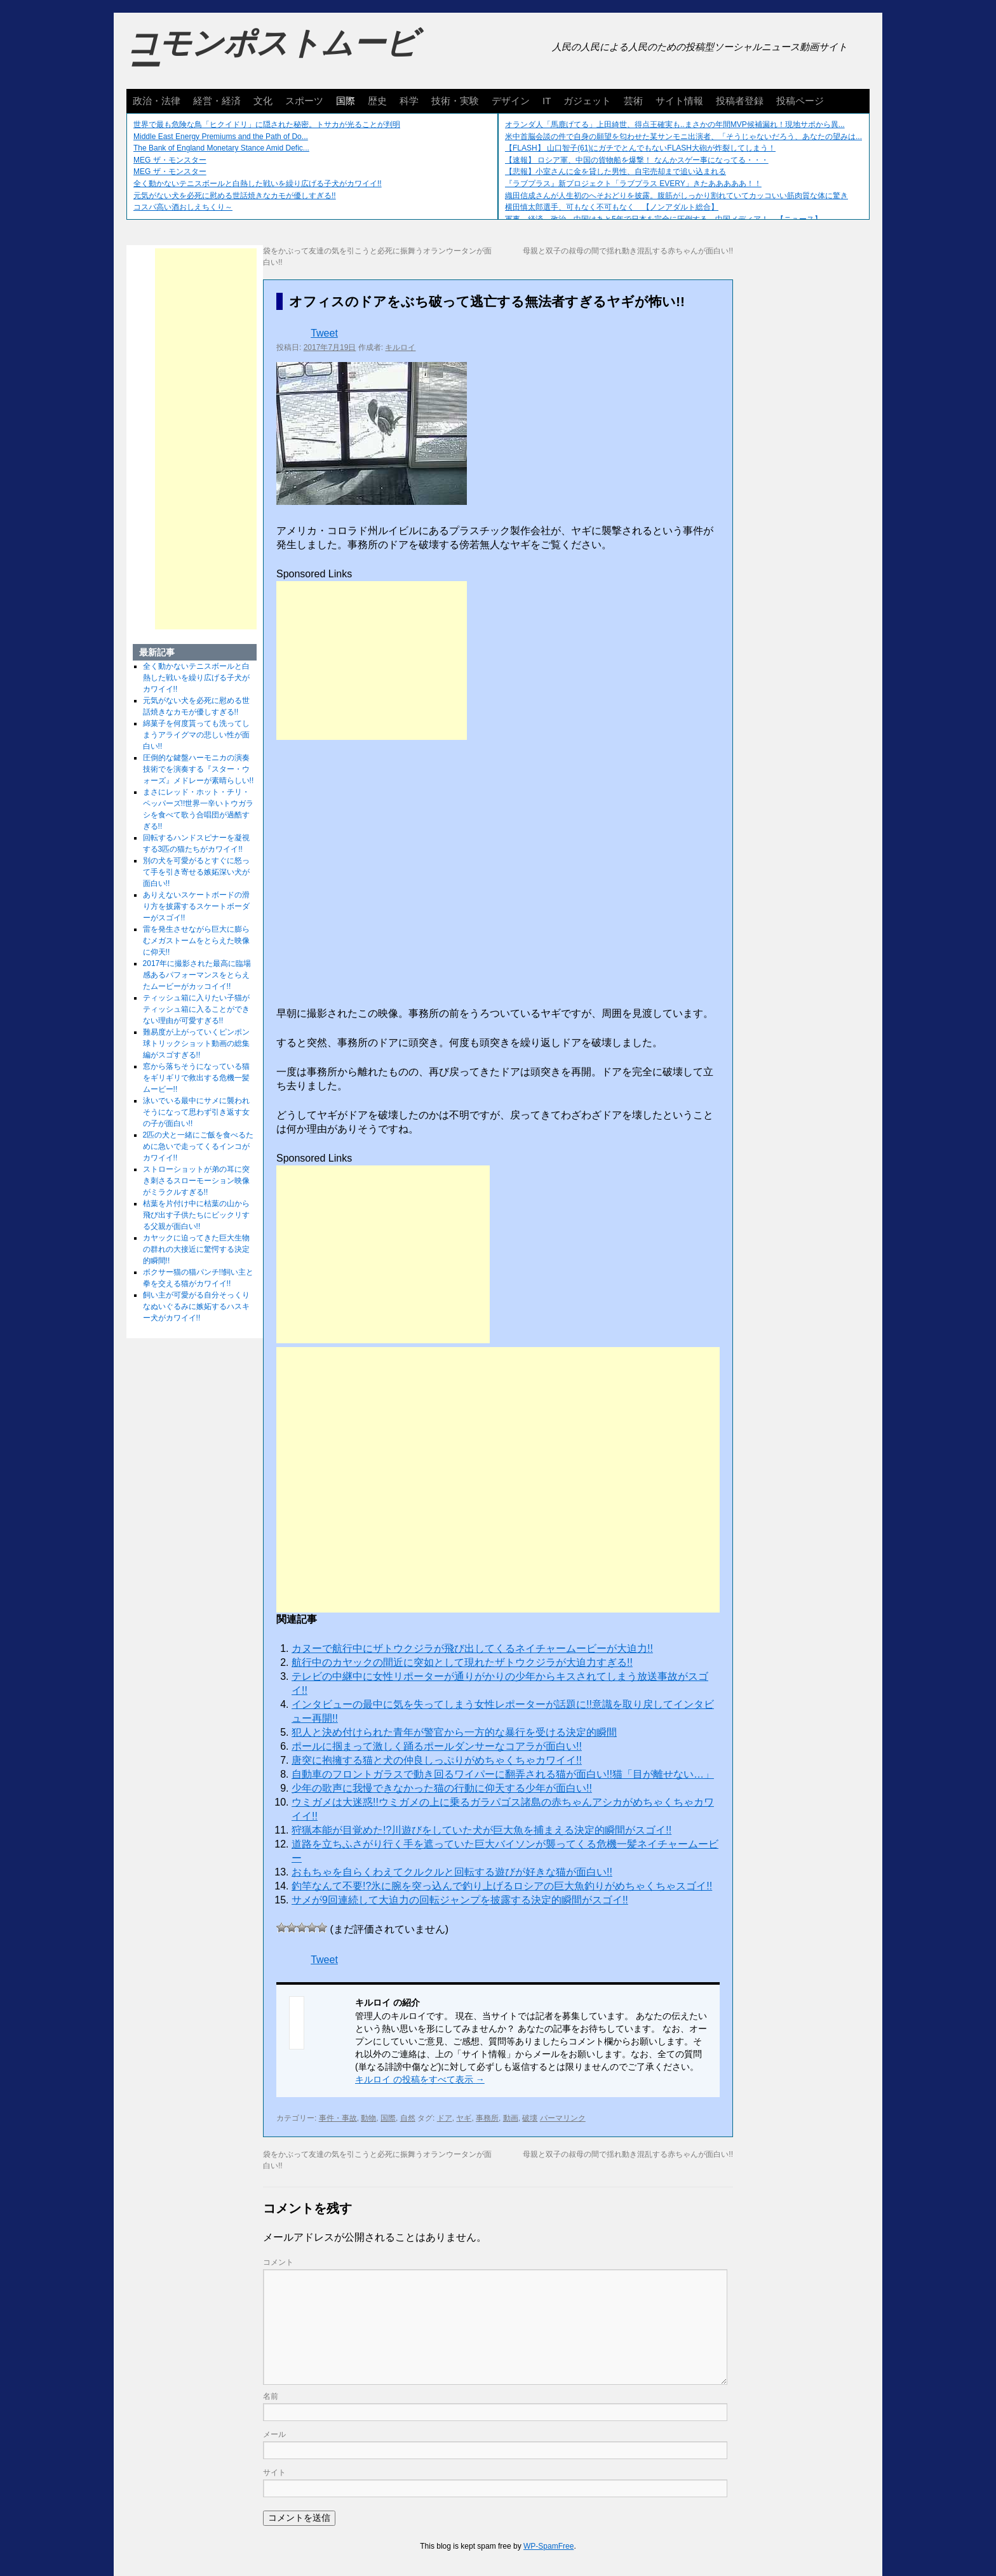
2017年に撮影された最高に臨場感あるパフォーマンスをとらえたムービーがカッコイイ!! (197, 975)
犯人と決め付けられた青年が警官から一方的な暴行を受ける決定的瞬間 (454, 1732)
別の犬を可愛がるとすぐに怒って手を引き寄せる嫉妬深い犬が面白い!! (196, 872)
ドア (444, 2118)
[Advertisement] (371, 660)
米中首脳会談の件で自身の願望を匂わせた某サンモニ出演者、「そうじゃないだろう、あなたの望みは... (683, 136)
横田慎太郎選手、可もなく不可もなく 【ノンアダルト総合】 (611, 207)
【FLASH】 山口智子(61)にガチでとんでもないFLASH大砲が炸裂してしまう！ (640, 148)
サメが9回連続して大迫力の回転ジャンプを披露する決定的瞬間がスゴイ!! (460, 1900)
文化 (263, 100)
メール (274, 2434)
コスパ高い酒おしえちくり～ (182, 207)
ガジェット (587, 100)
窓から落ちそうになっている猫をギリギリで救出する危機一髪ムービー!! (196, 1078)
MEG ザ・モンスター (169, 160)
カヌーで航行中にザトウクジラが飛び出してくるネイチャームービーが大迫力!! (472, 1648)
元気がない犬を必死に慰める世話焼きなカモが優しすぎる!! (234, 195)
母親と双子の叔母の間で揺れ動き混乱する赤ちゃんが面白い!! (628, 250)
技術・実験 (455, 100)
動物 (368, 2118)
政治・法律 (156, 100)
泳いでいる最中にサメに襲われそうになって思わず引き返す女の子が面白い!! (196, 1112)
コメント (278, 2262)
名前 (270, 2396)
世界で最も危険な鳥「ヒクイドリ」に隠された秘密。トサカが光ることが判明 (266, 124)
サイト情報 (679, 100)
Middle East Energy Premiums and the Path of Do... (220, 136)
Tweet (324, 333)
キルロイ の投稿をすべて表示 (420, 2079)
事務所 (487, 2118)
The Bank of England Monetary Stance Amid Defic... (221, 148)
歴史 (377, 100)
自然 (407, 2118)
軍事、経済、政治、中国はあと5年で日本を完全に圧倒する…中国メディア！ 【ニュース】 (663, 219)
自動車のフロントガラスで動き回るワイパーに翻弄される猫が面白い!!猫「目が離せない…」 (503, 1774)
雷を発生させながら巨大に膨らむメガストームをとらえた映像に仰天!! (196, 940)
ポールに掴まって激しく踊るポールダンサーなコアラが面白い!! (437, 1746)
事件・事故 (338, 2118)
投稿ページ (800, 100)
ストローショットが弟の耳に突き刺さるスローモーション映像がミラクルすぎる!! (196, 1181)
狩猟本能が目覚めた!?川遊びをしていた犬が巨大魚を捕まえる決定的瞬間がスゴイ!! (481, 1830)
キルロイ (400, 347)
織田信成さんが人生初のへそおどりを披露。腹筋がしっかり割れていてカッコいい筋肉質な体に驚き (676, 195)
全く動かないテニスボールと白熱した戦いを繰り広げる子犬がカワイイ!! (257, 183)
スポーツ (304, 100)
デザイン (511, 100)
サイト (274, 2472)
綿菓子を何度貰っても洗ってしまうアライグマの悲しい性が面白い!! (196, 735)
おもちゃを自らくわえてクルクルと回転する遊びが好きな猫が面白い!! (452, 1872)
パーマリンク (563, 2118)
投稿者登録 (740, 100)
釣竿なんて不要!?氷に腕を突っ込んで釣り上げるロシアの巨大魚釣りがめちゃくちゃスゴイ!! (502, 1886)
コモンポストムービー (271, 54)
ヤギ (463, 2118)
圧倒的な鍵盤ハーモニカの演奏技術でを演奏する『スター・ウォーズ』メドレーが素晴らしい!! (198, 769)
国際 (345, 100)
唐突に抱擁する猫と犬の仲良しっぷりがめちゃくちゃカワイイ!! (437, 1760)
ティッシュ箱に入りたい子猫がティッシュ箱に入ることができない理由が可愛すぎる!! (196, 1009)
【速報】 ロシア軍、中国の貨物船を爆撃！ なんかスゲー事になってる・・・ (637, 160)
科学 (409, 100)
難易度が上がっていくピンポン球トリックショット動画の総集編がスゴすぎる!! (196, 1043)
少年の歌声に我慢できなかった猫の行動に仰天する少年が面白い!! (442, 1788)
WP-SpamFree (548, 2546)
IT (546, 100)
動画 (510, 2118)
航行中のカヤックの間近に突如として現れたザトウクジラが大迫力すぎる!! (462, 1662)
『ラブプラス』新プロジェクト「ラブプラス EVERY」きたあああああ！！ (633, 183)
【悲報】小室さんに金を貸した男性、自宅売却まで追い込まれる (615, 171)
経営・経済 (217, 100)
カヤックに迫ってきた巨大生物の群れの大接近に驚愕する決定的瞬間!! (196, 1249)
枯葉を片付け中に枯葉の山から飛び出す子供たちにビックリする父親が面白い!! (196, 1215)
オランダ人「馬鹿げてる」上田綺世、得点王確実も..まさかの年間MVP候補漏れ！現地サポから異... (675, 124)
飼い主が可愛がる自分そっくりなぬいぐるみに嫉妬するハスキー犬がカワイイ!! (196, 1306)
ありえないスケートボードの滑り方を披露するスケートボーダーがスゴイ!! (196, 906)
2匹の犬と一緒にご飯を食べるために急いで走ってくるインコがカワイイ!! (198, 1146)
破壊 (529, 2118)
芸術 (633, 100)
